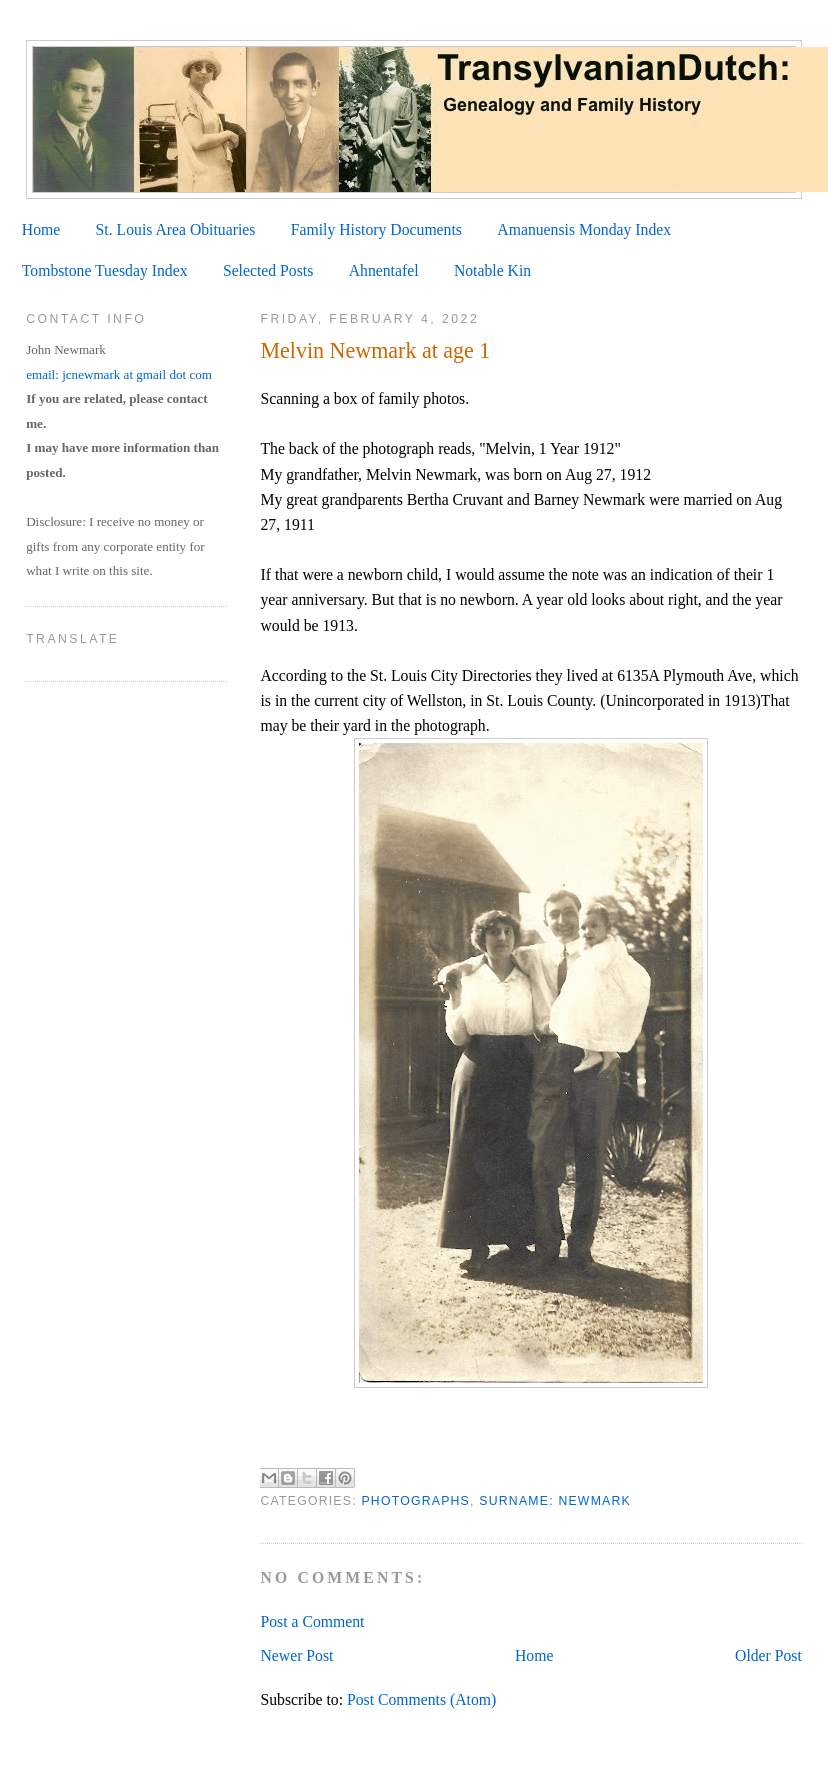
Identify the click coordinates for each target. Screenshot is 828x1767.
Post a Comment (312, 1621)
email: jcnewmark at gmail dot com (119, 374)
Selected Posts (268, 270)
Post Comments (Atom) (421, 1699)
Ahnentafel (384, 270)
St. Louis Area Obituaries (176, 229)
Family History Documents (376, 229)
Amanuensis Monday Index (584, 229)
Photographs (415, 1501)
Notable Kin (492, 270)
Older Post (768, 1655)
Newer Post (296, 1655)
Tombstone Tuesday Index (105, 270)
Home (41, 229)
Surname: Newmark (555, 1501)
